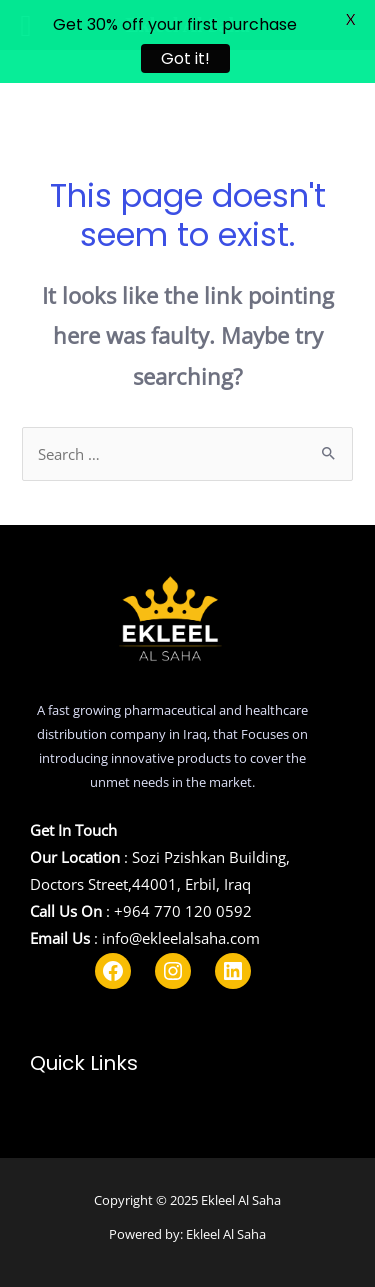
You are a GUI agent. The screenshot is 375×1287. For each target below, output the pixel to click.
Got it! (185, 58)
